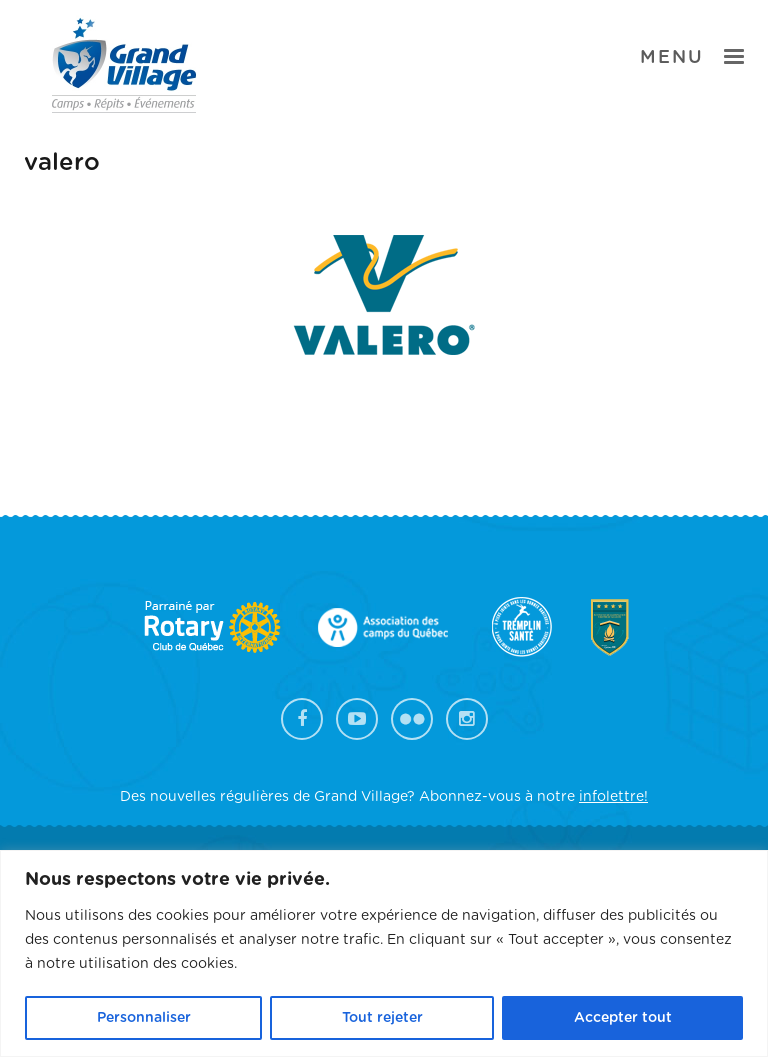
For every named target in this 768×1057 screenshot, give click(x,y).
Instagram (467, 719)
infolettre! (613, 797)
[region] (384, 953)
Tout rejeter (382, 1018)
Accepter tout (623, 1018)
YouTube (357, 719)
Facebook (302, 719)
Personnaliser (144, 1018)
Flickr (412, 719)
